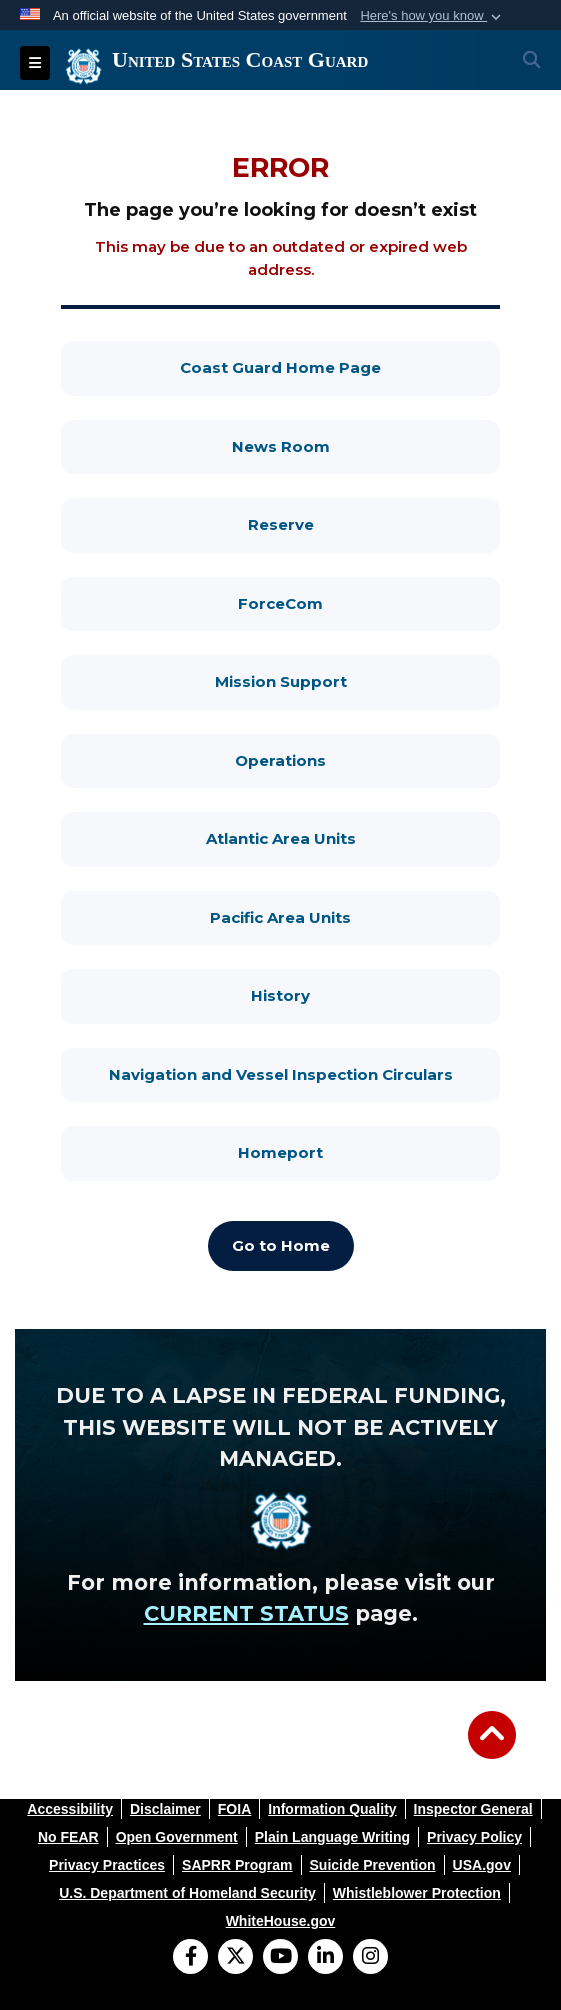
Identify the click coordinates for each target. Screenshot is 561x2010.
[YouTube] (280, 1958)
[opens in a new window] (70, 1809)
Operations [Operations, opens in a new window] (367, 759)
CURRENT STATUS (246, 1613)
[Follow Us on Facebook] (190, 1958)
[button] (432, 16)
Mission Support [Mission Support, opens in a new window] (358, 680)
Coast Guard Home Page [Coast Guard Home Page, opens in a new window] (340, 366)
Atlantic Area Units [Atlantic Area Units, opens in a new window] (353, 837)
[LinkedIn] (325, 1958)
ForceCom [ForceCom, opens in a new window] (369, 602)
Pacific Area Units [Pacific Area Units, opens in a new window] (355, 916)
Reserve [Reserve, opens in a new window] (374, 523)
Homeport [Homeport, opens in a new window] (369, 1151)
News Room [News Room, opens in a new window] (366, 445)
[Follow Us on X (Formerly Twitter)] (235, 1958)
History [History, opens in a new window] (375, 994)
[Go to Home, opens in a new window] (281, 1246)
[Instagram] (370, 1958)
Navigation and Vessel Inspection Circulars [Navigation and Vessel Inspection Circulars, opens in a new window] (305, 1073)
